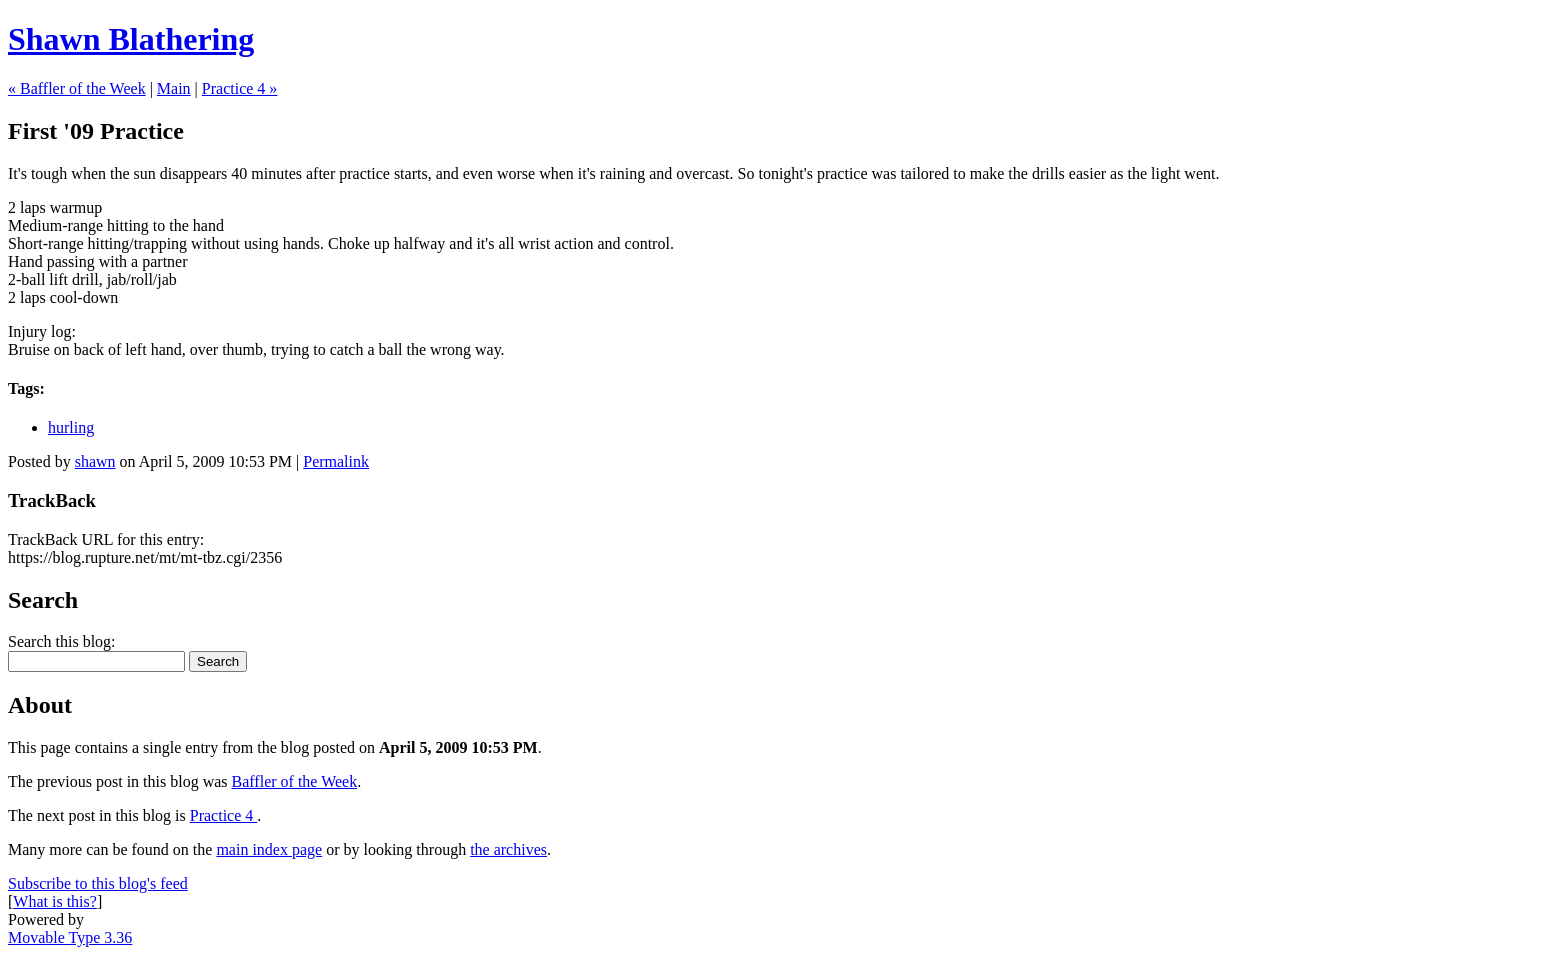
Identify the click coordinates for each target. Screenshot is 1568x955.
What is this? (55, 901)
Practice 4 (224, 815)
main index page (269, 849)
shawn (95, 461)
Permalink (336, 461)
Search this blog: (62, 641)
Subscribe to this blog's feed (98, 883)
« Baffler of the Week (77, 88)
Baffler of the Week (295, 781)
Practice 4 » (240, 88)
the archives (508, 849)
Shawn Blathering (131, 39)
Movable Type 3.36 (70, 937)
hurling (71, 427)
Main (174, 88)
